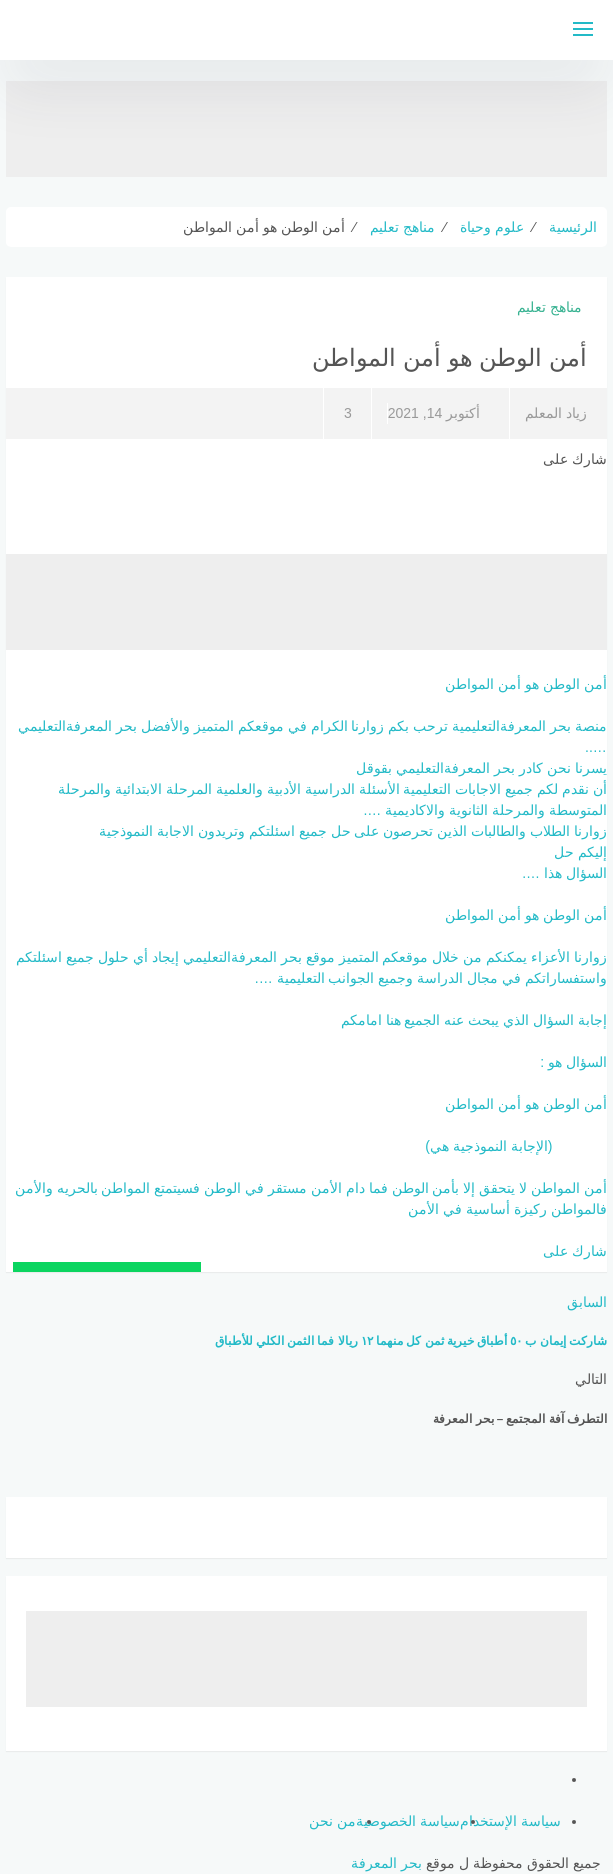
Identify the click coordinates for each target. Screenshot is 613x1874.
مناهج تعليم (549, 307)
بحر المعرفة (386, 1863)
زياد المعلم (556, 413)
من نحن (332, 1821)
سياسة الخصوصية (408, 1821)
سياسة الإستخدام (510, 1821)
